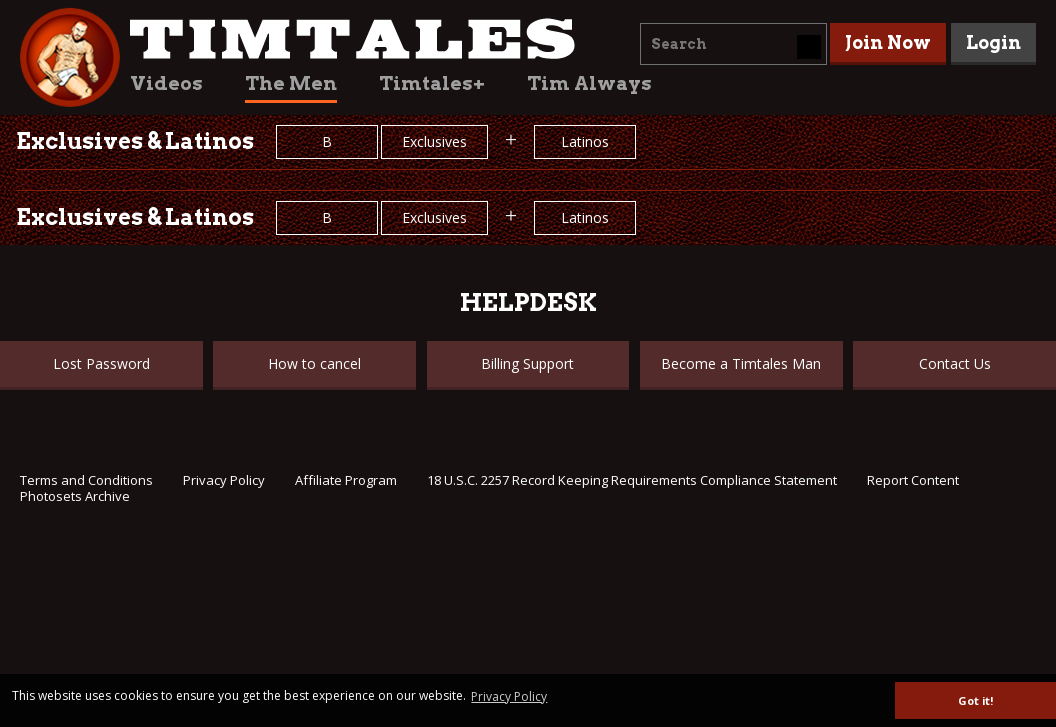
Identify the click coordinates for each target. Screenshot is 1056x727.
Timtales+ (432, 83)
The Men (291, 83)
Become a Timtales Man (741, 363)
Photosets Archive (75, 496)
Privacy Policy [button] (509, 696)
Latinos (585, 141)
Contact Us (955, 363)
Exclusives (434, 141)
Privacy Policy (224, 480)
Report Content (913, 480)
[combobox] (733, 44)
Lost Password (101, 363)
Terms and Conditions (86, 480)
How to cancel (314, 363)
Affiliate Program (346, 480)
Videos (166, 83)
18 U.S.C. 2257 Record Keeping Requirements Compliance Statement (632, 480)
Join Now (888, 42)
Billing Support (527, 363)
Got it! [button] (975, 700)
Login (993, 42)
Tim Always (589, 83)
